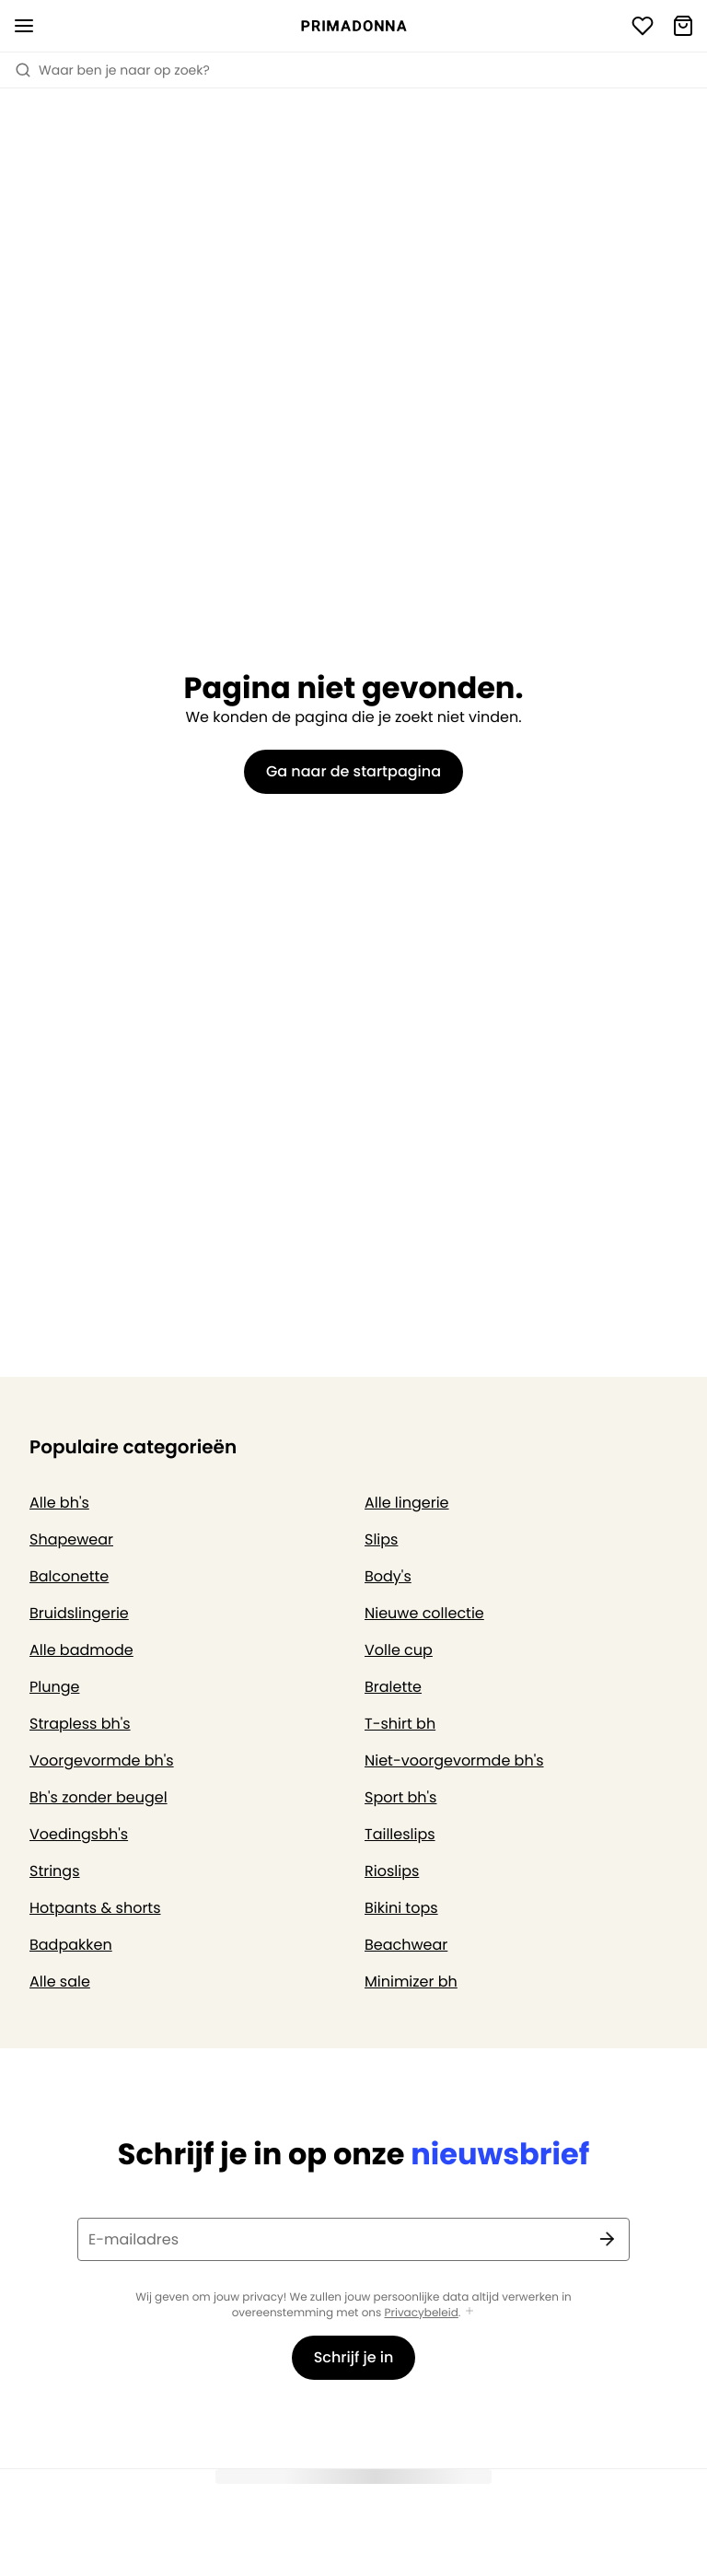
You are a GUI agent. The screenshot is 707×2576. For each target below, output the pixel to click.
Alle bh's (59, 1502)
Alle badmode (81, 1650)
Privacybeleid (421, 2313)
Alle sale (59, 1981)
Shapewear (71, 1539)
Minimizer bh (411, 1981)
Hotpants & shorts (95, 1907)
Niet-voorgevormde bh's (454, 1760)
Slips (381, 1539)
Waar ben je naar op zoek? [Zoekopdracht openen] (112, 70)
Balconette (69, 1576)
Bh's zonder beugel (98, 1797)
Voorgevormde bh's (101, 1760)
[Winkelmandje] (683, 26)
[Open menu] (24, 26)
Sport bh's (400, 1797)
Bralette (393, 1686)
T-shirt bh (400, 1723)
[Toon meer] (469, 2312)
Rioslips (392, 1871)
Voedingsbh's (78, 1834)
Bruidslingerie (79, 1613)
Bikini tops (401, 1907)
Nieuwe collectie (424, 1613)
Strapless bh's (80, 1723)
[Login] (642, 26)
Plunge (54, 1686)
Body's (388, 1576)
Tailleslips (400, 1834)
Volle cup (399, 1650)
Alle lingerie (407, 1502)
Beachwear (406, 1944)
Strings (54, 1871)
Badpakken (70, 1944)
